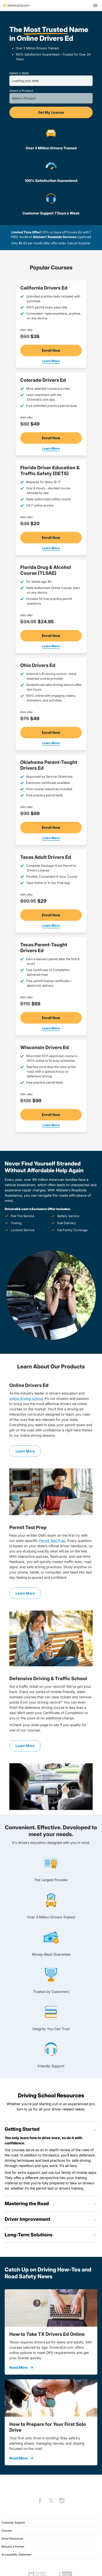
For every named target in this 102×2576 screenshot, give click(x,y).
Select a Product (21, 91)
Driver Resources (12, 2538)
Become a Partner (13, 2546)
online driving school (26, 1398)
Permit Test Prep (52, 1541)
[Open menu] (95, 5)
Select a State (19, 73)
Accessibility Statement (17, 2554)
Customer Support (13, 2522)
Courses (7, 2530)
